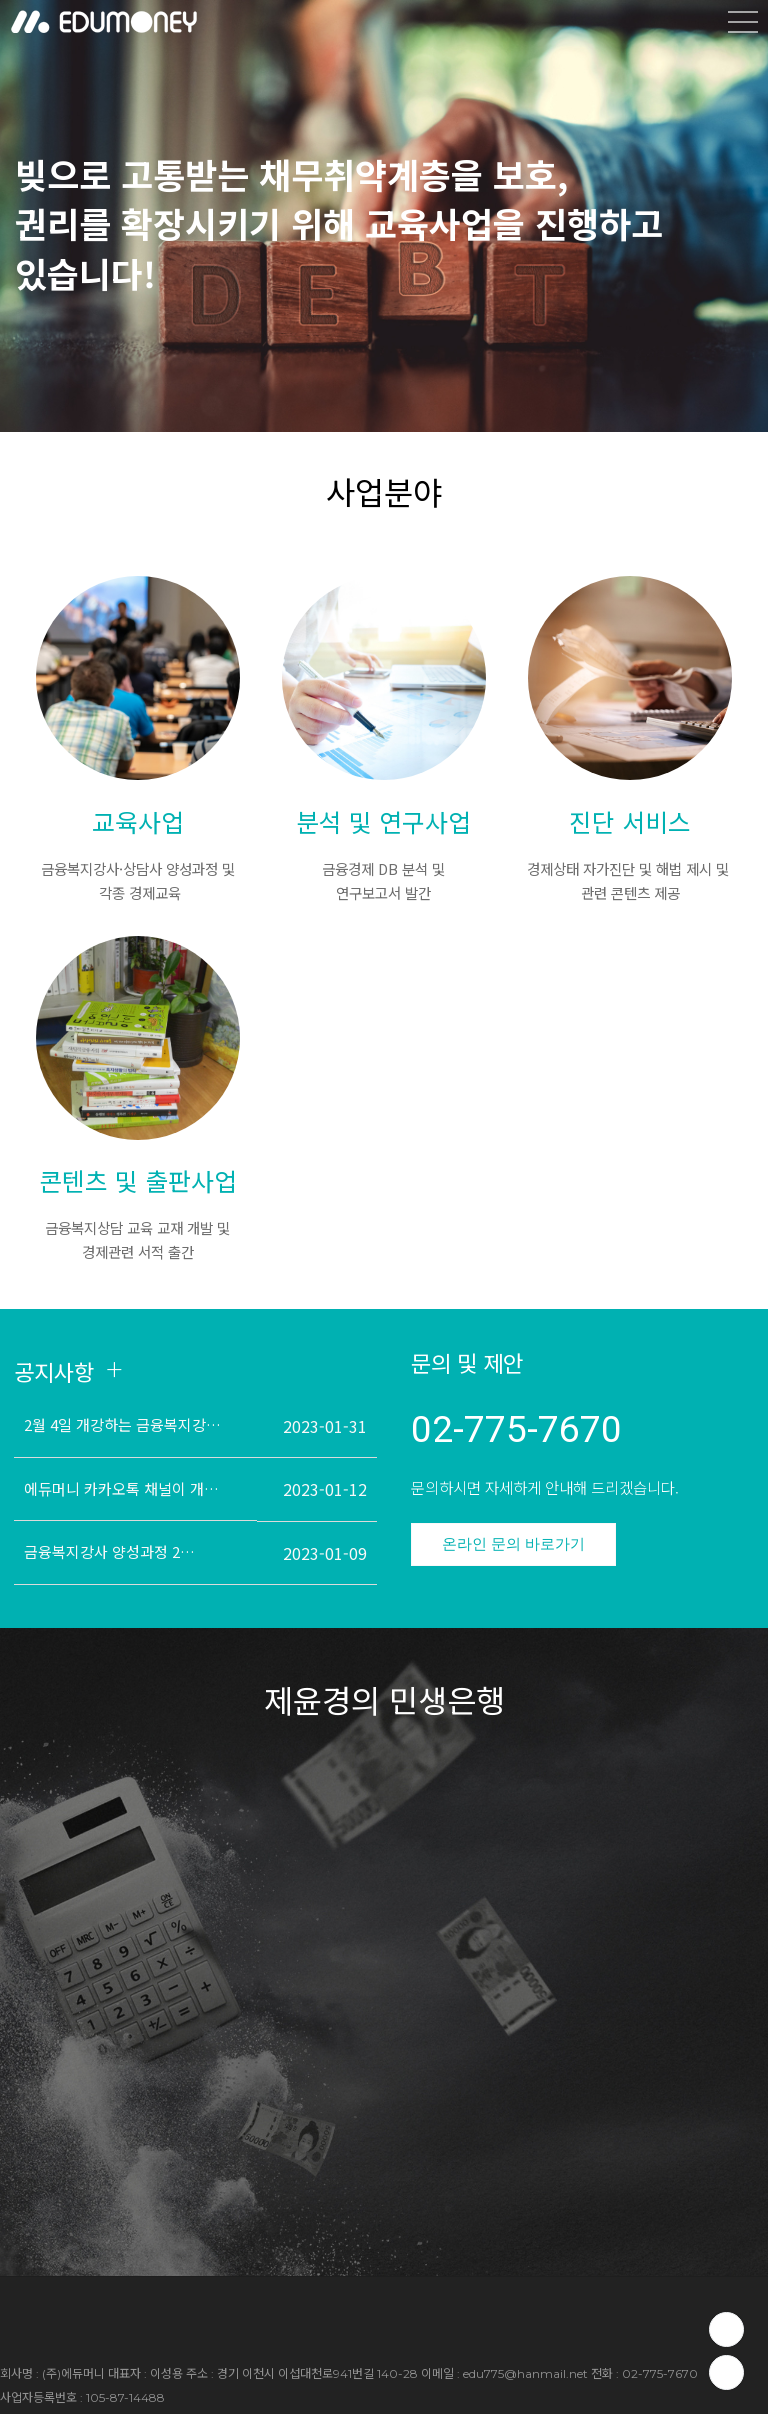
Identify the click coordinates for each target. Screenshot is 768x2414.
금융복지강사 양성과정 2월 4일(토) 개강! (115, 1551)
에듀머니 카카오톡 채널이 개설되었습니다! (125, 1488)
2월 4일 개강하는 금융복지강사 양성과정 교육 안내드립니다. (125, 1424)
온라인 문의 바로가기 (513, 1543)
